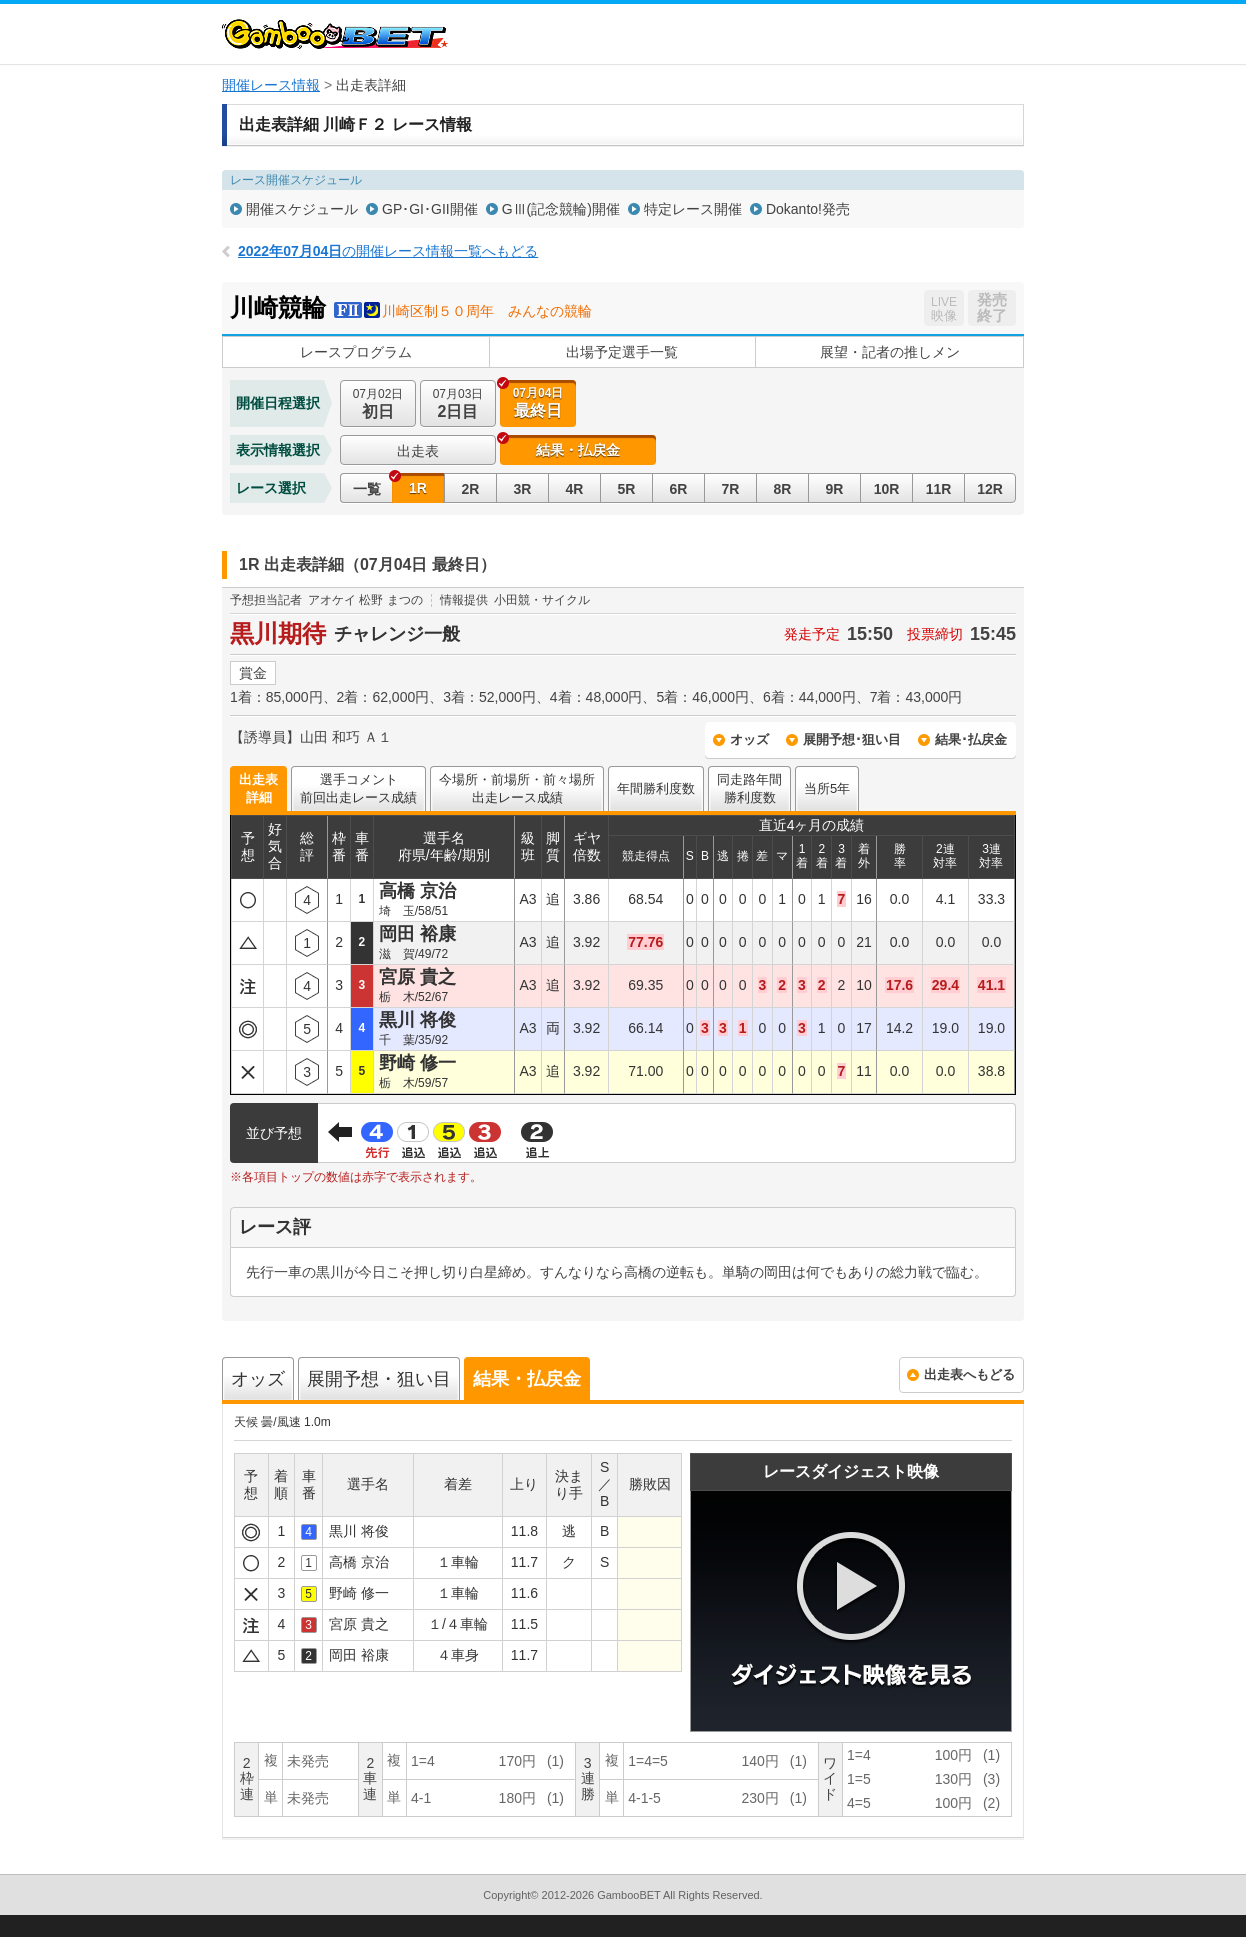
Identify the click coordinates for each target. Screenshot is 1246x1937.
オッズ (749, 739)
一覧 (367, 489)
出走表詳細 (258, 788)
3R (523, 489)
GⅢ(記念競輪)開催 (561, 209)
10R (887, 489)
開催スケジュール (302, 209)
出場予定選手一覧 (622, 352)
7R (731, 489)
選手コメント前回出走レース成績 (358, 788)
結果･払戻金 (971, 739)
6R (679, 489)
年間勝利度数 (656, 788)
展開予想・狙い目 (379, 1379)
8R (783, 489)
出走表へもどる (969, 1374)
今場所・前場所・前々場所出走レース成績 (517, 788)
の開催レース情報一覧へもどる (388, 251)
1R (418, 488)
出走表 (418, 451)
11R (939, 489)
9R (835, 489)
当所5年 (827, 788)
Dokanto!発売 (808, 209)
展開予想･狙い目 (852, 739)
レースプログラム (356, 352)
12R (990, 489)
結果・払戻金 (578, 450)
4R (575, 489)
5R (627, 489)
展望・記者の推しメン (890, 352)
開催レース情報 (271, 85)
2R (471, 489)
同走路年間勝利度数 (749, 788)
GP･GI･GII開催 (430, 209)
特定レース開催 (693, 209)
